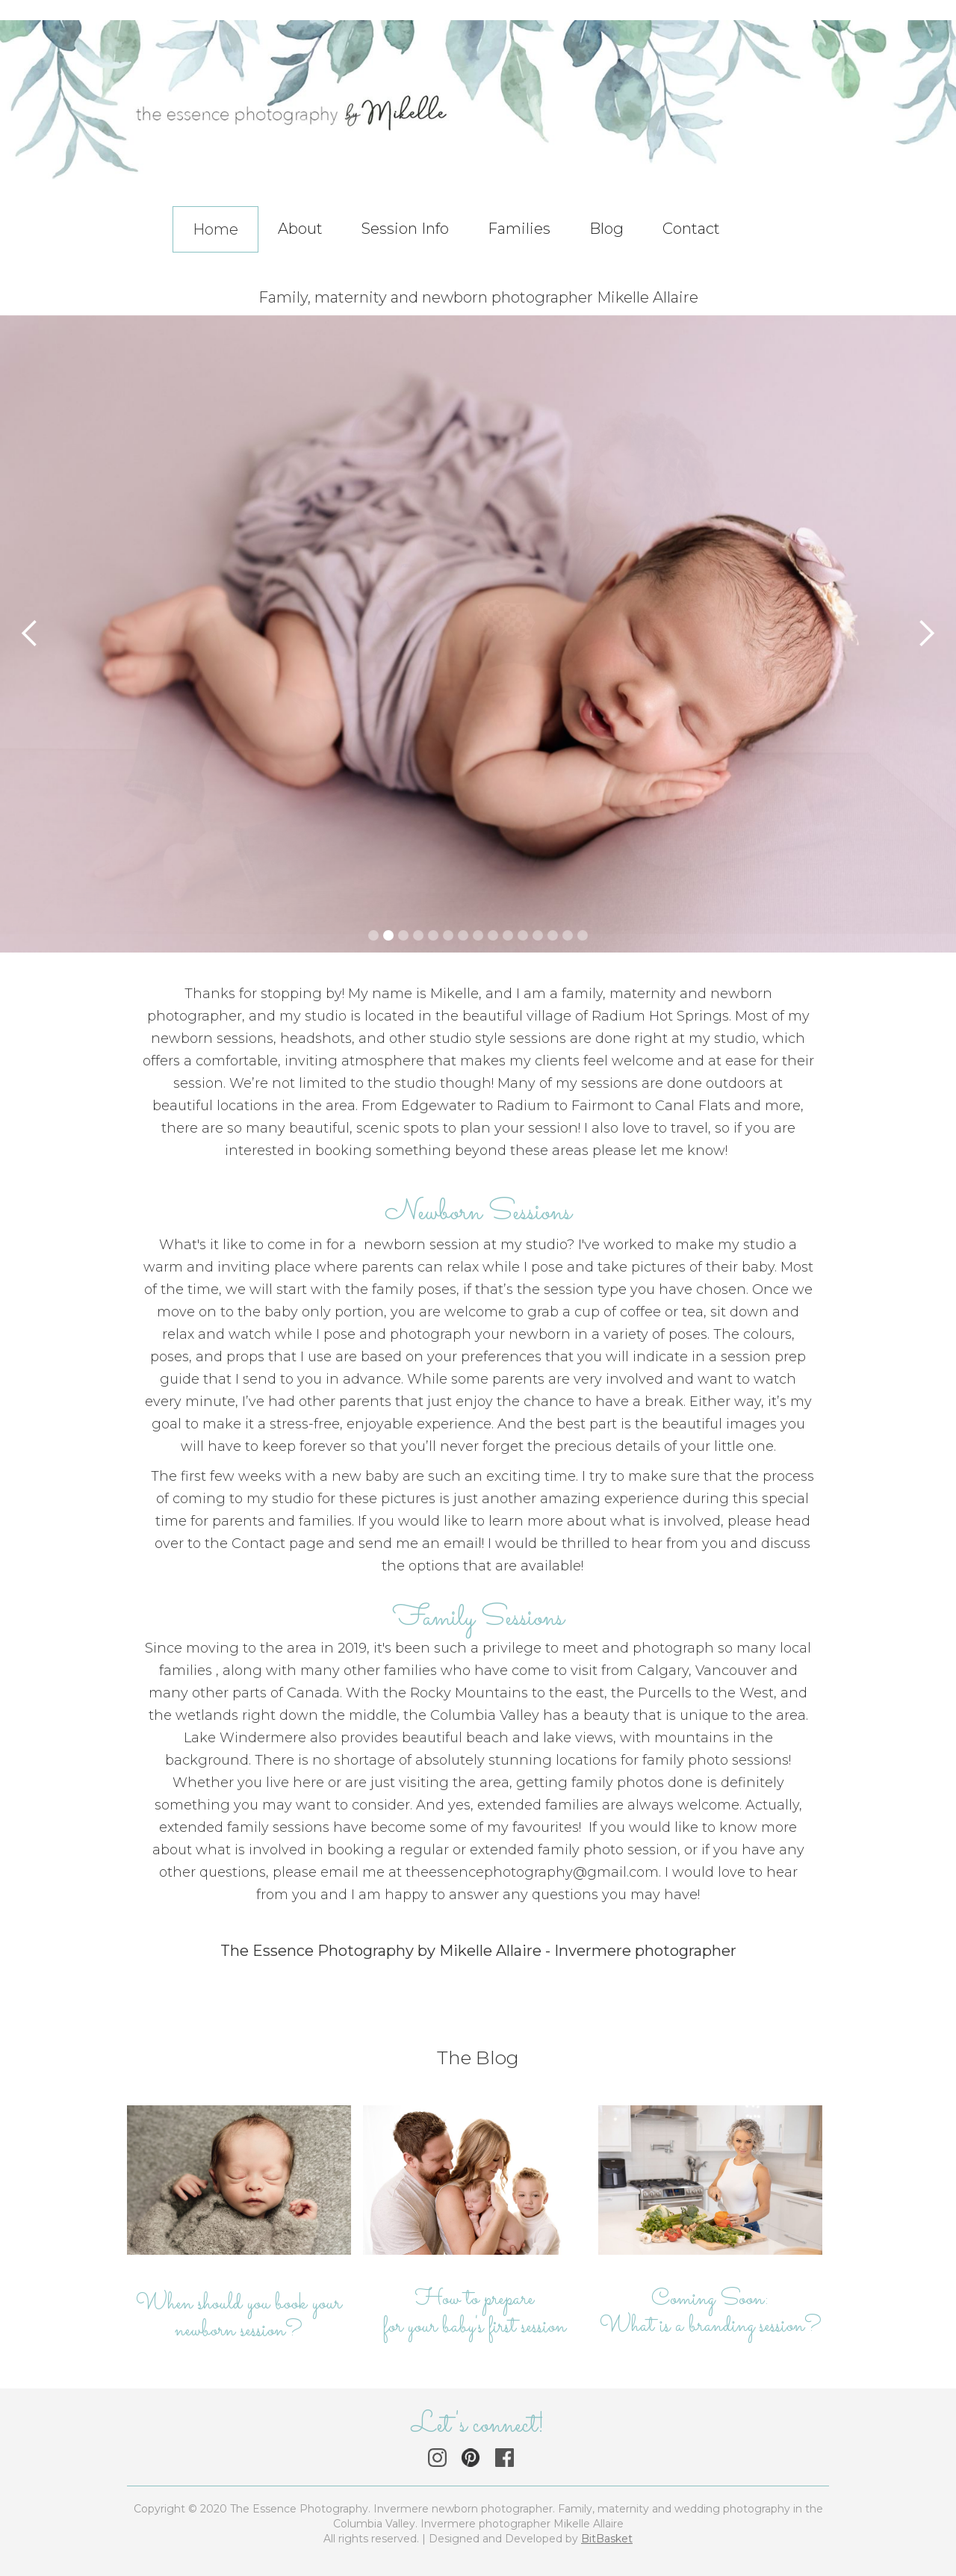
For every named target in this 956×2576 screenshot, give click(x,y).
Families (519, 229)
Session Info (405, 229)
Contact (691, 229)
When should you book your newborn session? (238, 2317)
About (300, 229)
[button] (806, 202)
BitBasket (607, 2538)
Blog (606, 229)
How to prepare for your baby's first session (474, 2313)
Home (215, 229)
